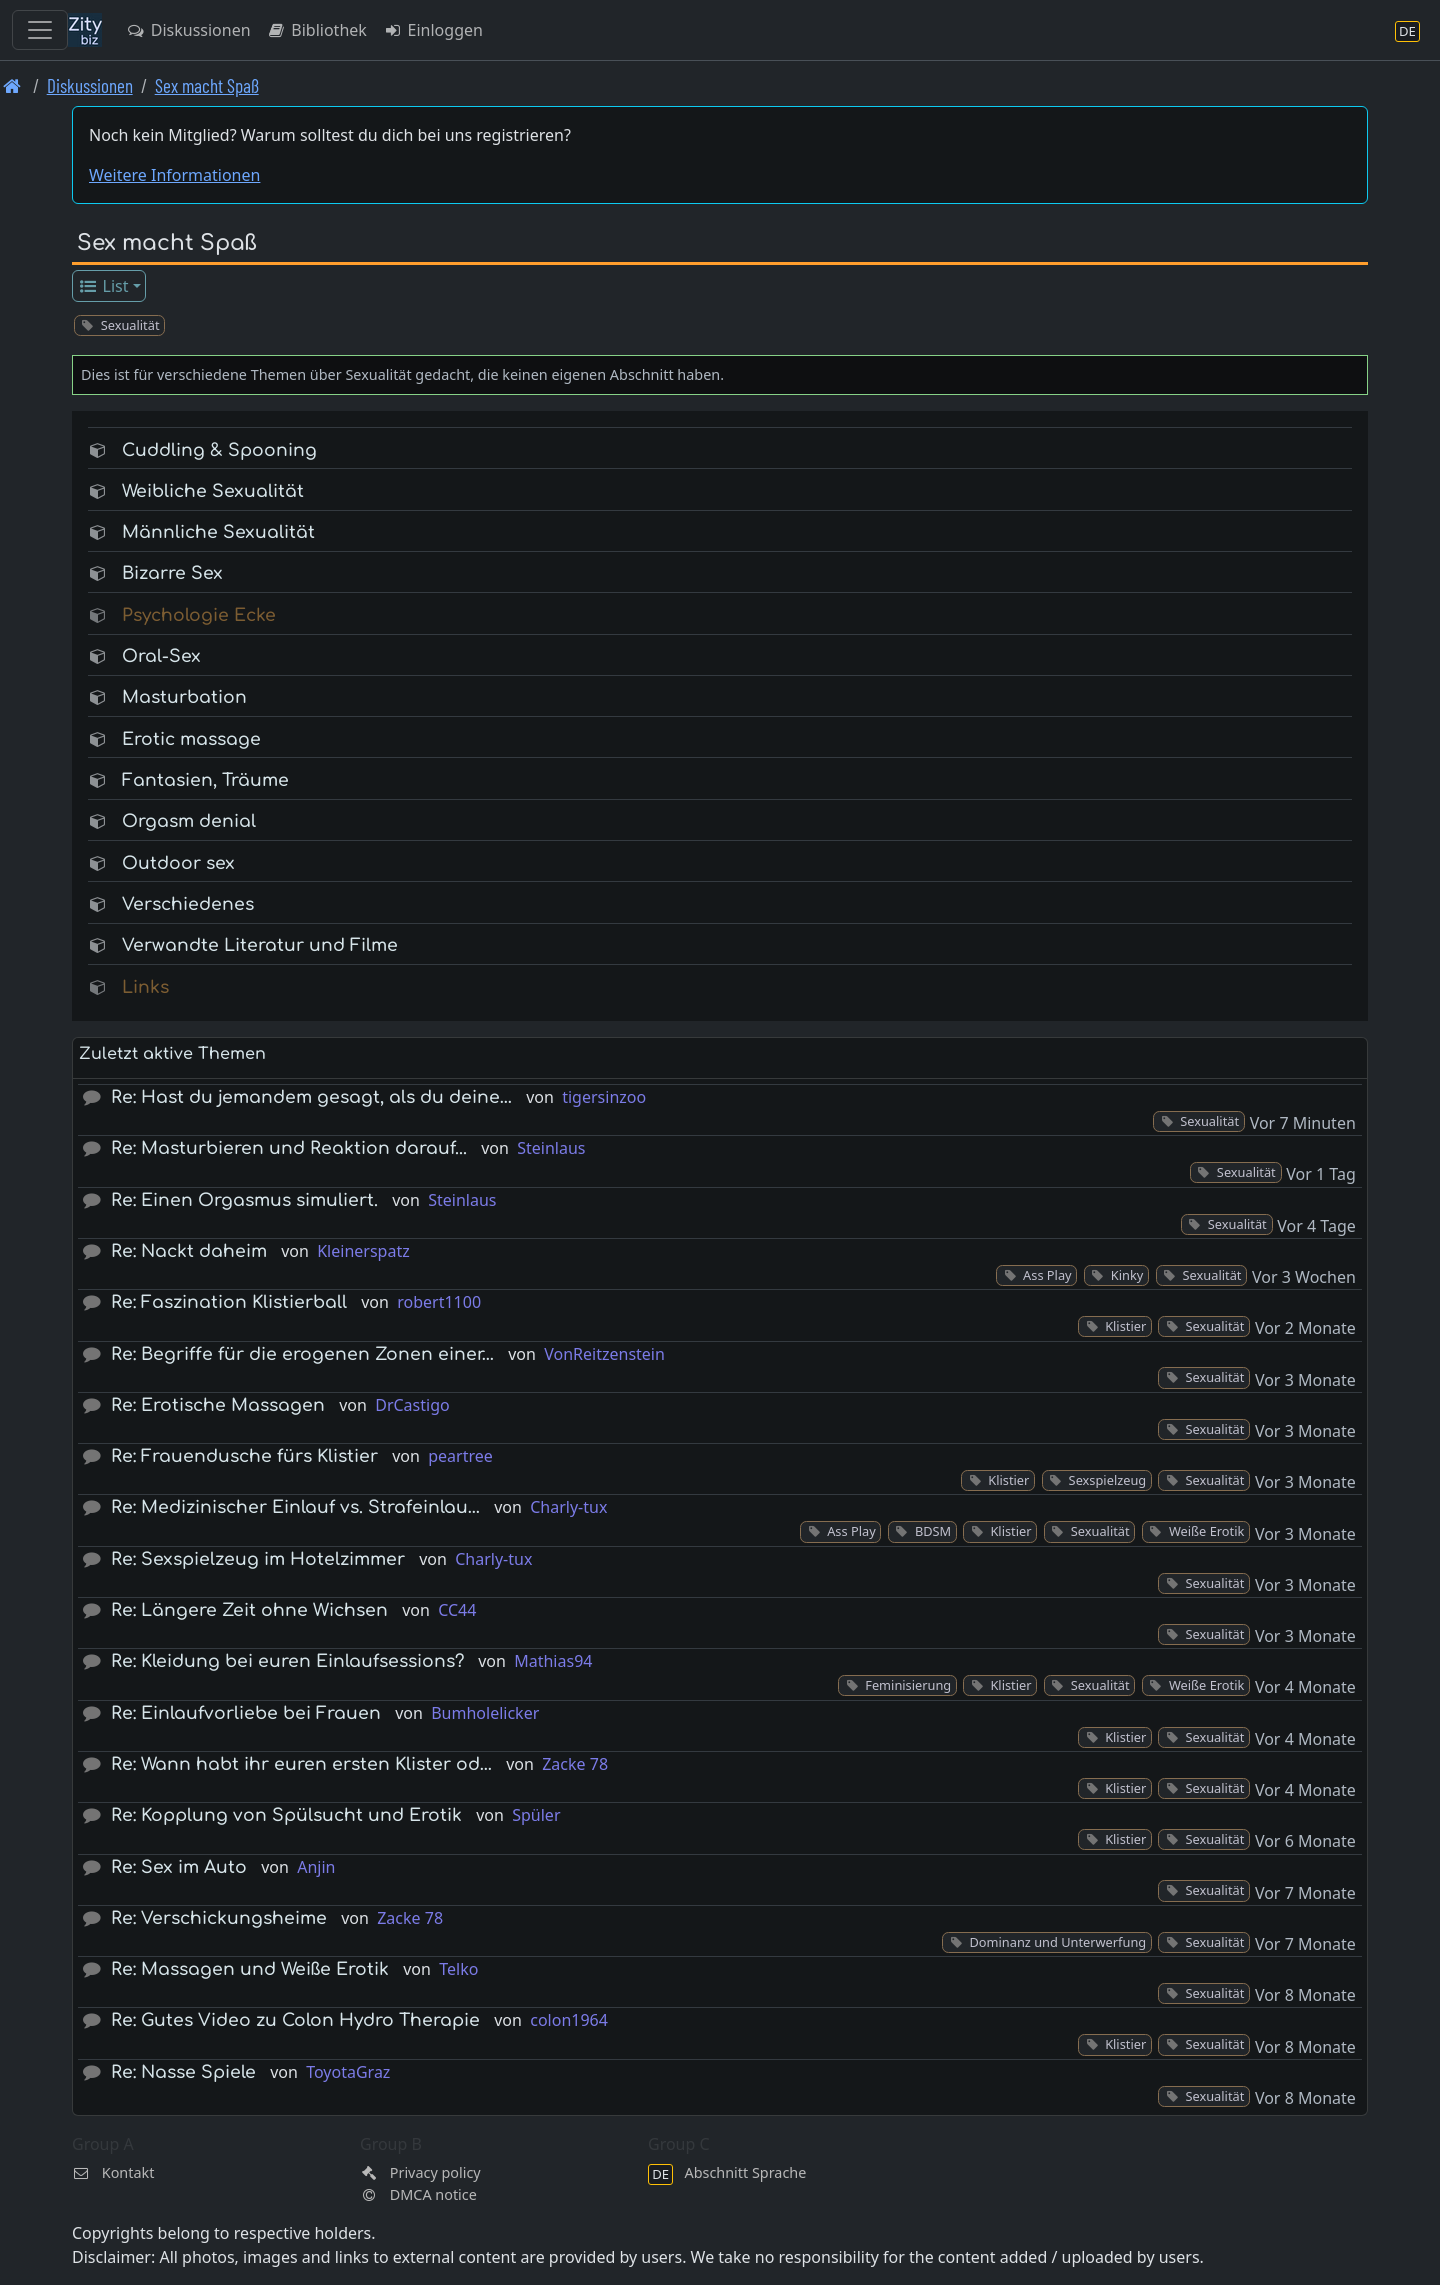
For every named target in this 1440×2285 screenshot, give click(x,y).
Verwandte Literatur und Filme (260, 945)
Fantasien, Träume (205, 780)
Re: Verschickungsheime (219, 1918)
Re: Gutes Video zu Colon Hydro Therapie (295, 2020)
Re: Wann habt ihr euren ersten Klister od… (301, 1764)
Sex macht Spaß (207, 85)
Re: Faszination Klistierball (229, 1302)
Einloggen (433, 30)
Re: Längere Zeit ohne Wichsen (249, 1610)
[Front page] (12, 85)
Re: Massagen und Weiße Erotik (250, 1969)
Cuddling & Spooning (219, 450)
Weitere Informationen (174, 175)
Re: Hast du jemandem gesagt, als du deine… (311, 1097)
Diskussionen (188, 30)
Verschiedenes (188, 904)
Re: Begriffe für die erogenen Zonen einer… (302, 1354)
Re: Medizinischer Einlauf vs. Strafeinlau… (295, 1507)
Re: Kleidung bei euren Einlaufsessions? (287, 1661)
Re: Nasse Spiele (183, 2072)
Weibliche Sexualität (213, 491)
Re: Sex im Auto (179, 1867)
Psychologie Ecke (199, 615)
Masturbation (184, 697)
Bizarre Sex (172, 573)
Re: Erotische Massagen (218, 1405)
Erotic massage (191, 739)
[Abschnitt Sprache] (1407, 30)
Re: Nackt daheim (189, 1251)
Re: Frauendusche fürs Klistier (244, 1456)
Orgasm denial (189, 821)
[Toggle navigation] (40, 30)
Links (145, 987)
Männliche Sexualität (218, 532)
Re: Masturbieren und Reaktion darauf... (289, 1148)
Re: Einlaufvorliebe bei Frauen (246, 1713)
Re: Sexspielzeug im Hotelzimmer (258, 1559)
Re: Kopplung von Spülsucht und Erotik (286, 1815)
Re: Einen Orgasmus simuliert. (244, 1200)
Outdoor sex (178, 863)
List (103, 286)
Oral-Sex (161, 656)
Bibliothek (317, 30)
